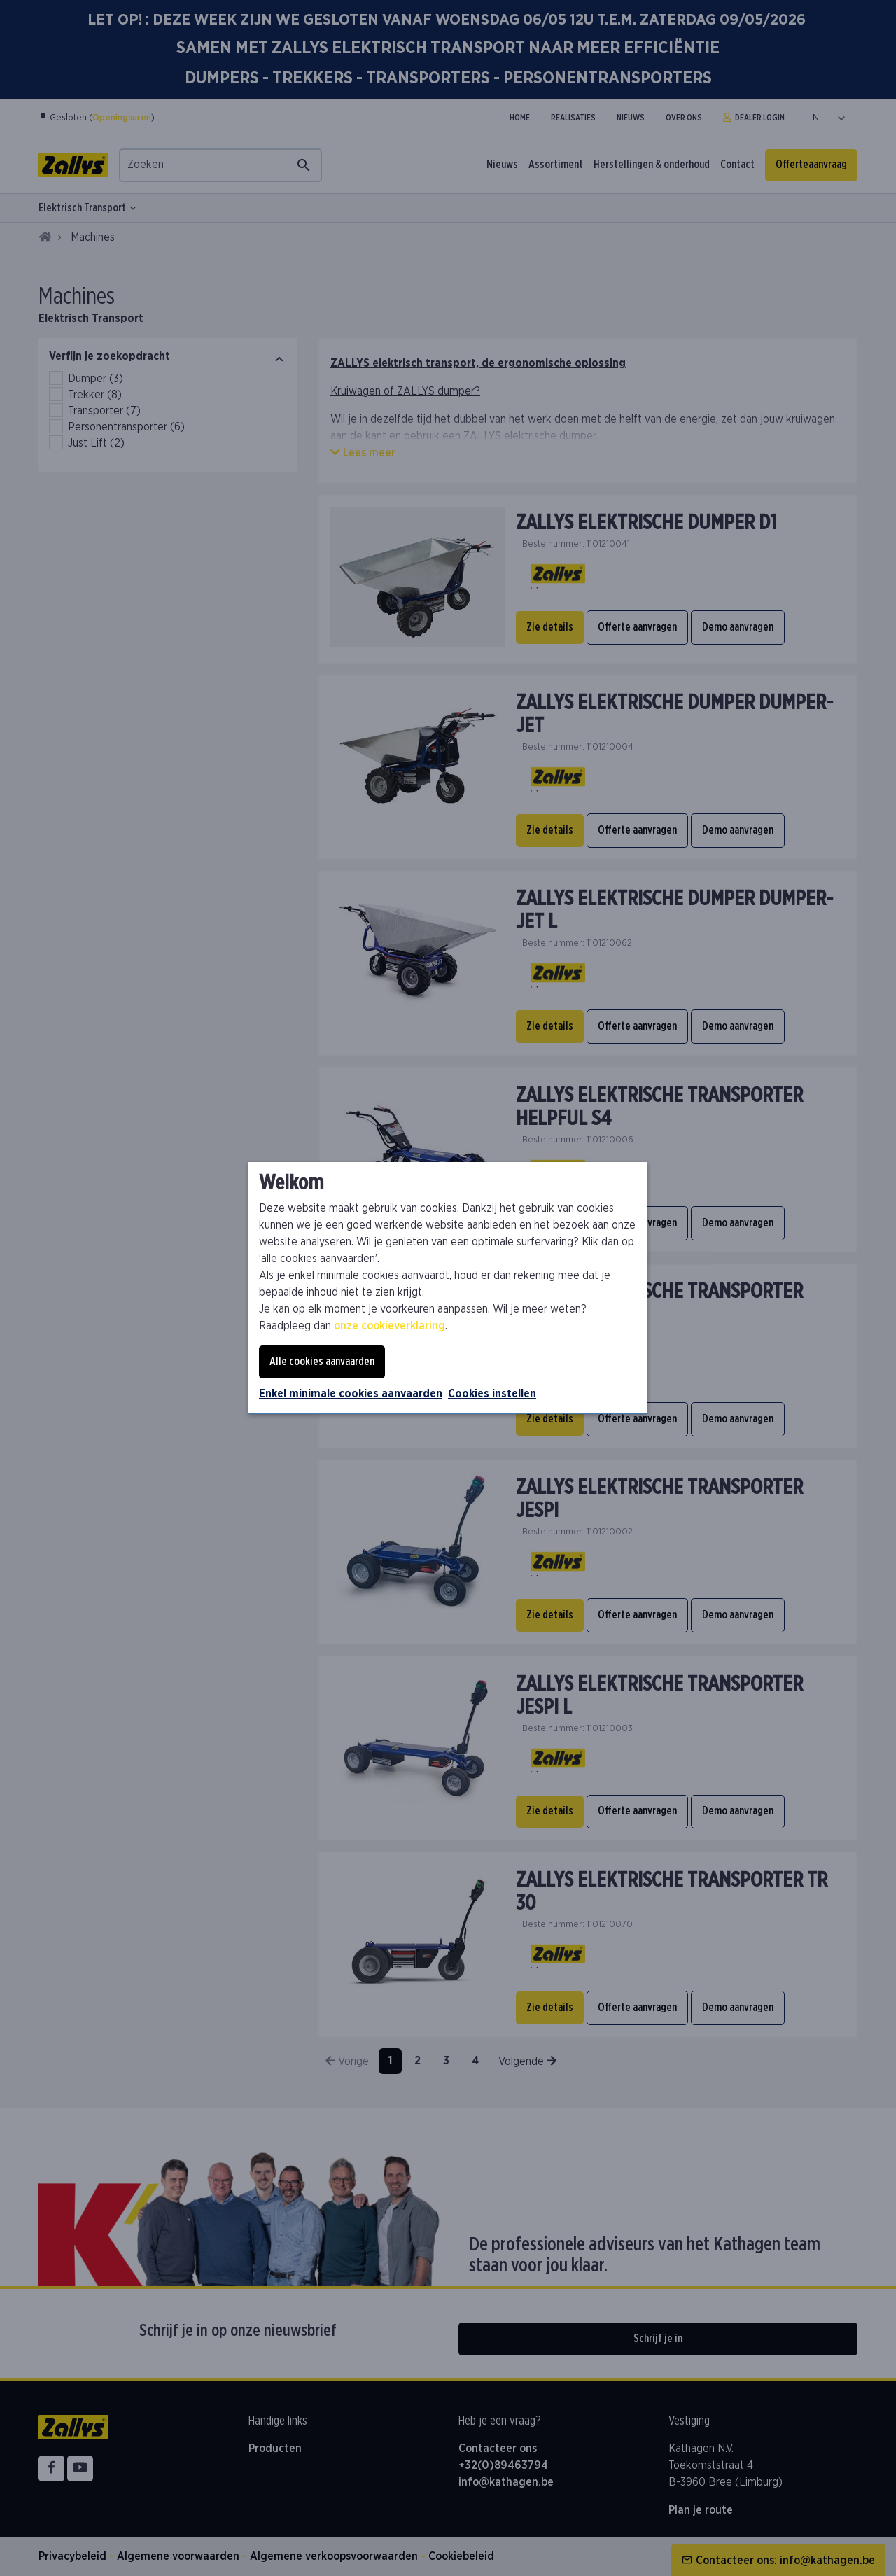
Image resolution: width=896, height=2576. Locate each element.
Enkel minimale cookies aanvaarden (350, 1393)
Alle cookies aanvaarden (322, 1361)
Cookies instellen (492, 1393)
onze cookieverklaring (389, 1325)
